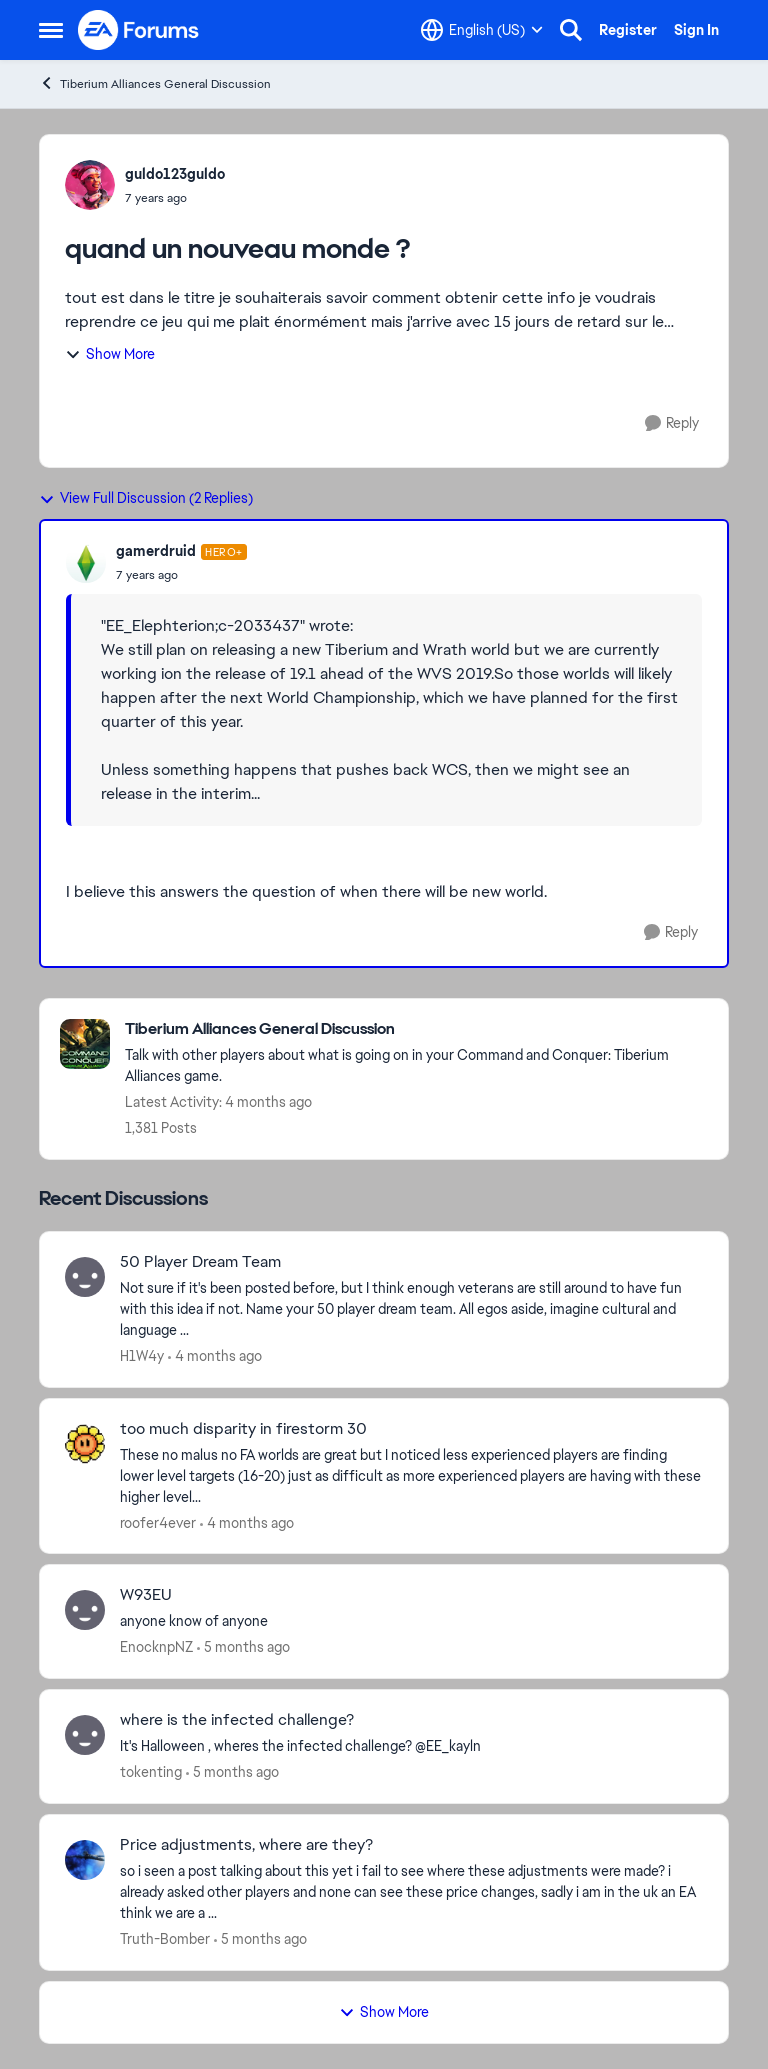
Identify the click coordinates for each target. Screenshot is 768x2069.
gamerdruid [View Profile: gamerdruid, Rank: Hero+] (156, 551)
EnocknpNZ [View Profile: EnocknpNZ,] (156, 1647)
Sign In (696, 30)
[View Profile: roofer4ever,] (85, 1444)
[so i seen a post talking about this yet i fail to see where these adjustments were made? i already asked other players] (411, 1892)
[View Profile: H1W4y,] (85, 1277)
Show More (110, 354)
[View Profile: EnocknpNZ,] (85, 1610)
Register (628, 30)
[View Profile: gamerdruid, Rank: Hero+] (86, 563)
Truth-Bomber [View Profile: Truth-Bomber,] (165, 1939)
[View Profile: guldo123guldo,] (90, 185)
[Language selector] (482, 30)
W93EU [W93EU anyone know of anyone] (146, 1595)
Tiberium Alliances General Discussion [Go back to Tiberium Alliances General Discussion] (155, 83)
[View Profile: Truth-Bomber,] (85, 1860)
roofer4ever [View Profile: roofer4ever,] (158, 1522)
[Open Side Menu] (51, 30)
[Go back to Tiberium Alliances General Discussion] (416, 1029)
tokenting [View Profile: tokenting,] (151, 1772)
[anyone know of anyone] (411, 1621)
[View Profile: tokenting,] (85, 1735)
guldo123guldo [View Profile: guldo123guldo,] (175, 174)
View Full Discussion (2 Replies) (146, 498)
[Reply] (672, 423)
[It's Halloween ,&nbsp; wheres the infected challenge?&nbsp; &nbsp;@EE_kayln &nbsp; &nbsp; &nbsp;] (411, 1746)
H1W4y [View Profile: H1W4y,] (142, 1356)
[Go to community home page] (139, 30)
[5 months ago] (243, 1647)
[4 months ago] (215, 1356)
